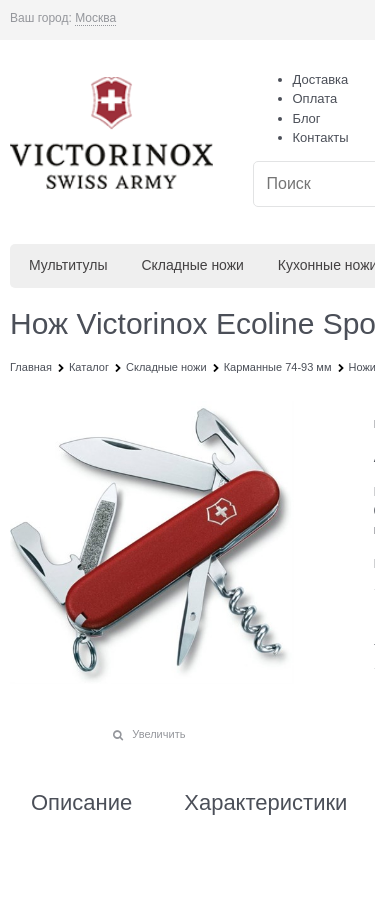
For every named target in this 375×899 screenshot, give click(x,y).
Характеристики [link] (265, 803)
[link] (95, 18)
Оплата (315, 98)
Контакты (321, 137)
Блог (307, 118)
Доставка (321, 79)
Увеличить (158, 734)
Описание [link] (81, 803)
